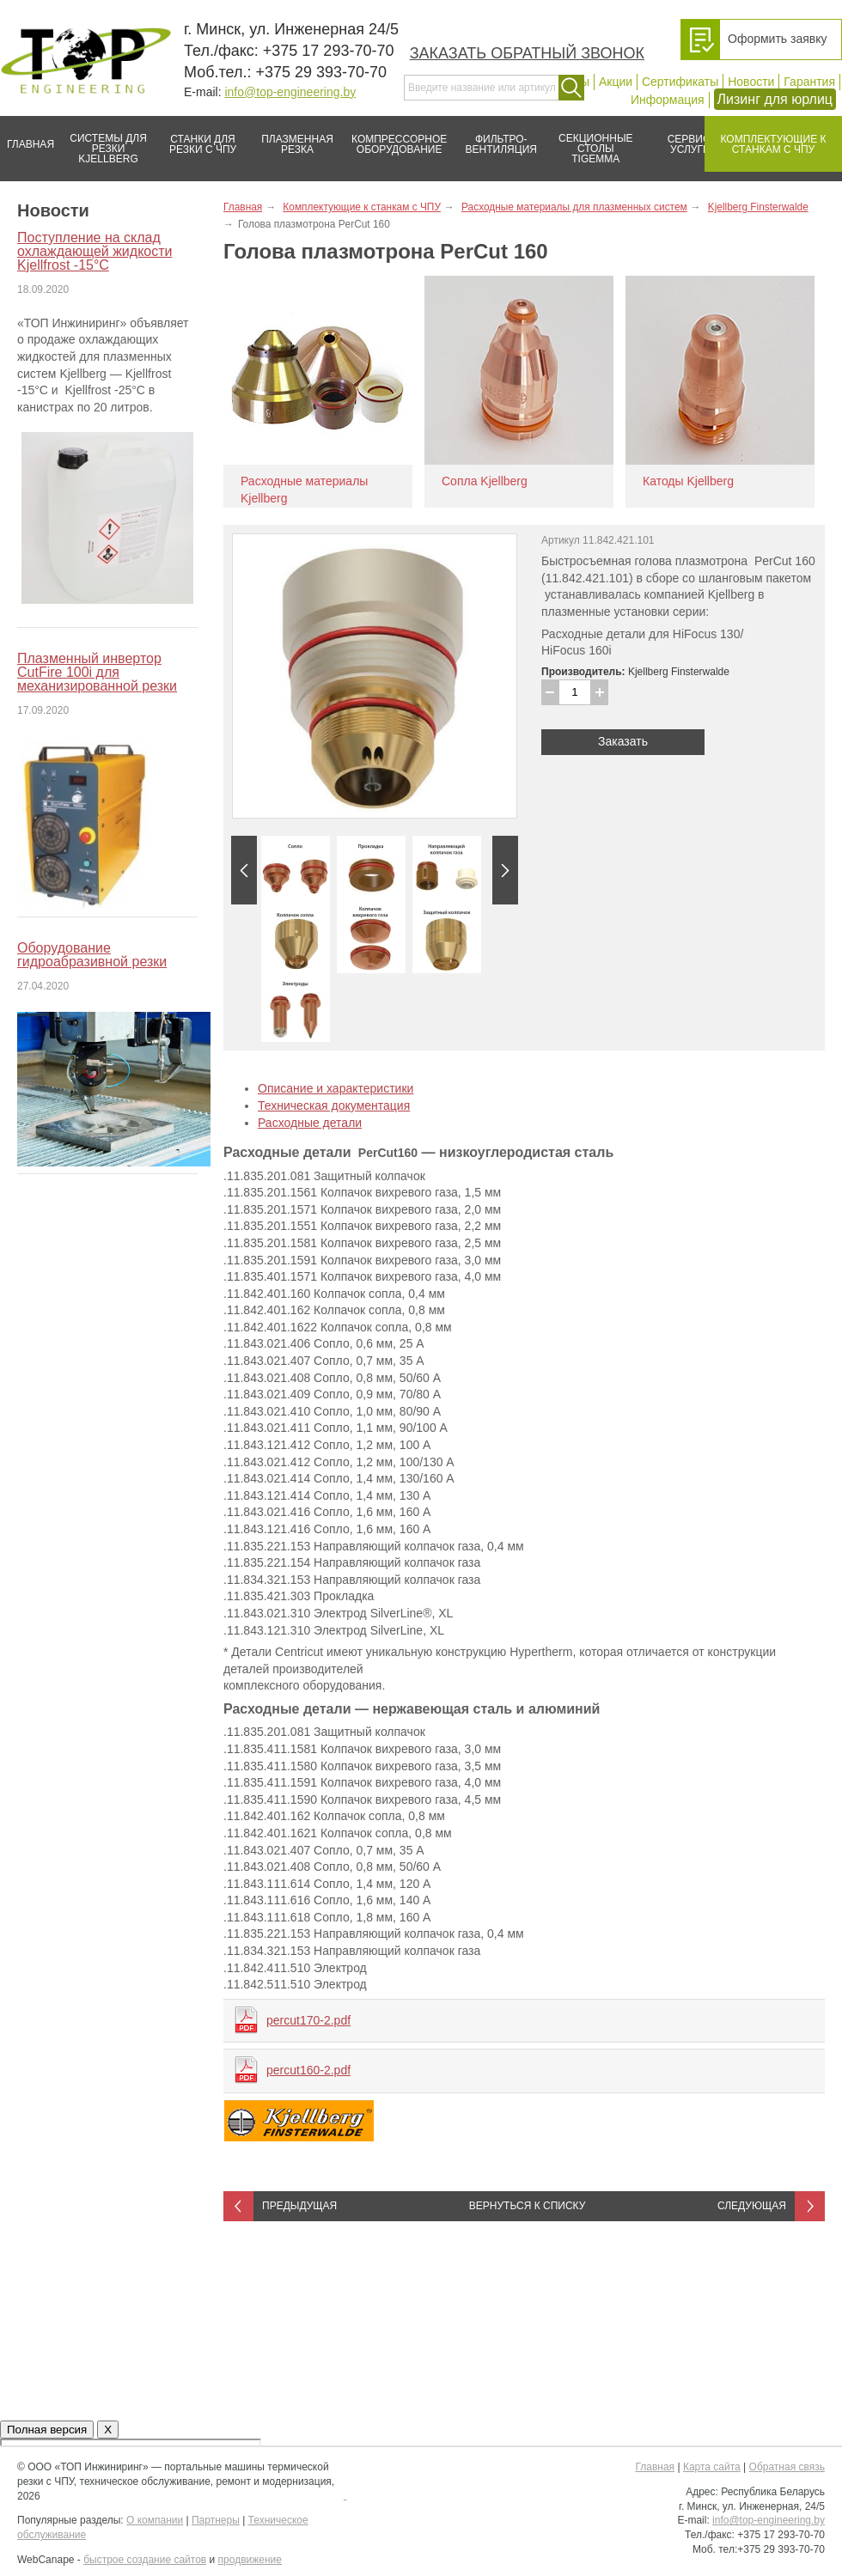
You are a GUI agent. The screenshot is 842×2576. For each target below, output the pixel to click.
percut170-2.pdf (308, 2020)
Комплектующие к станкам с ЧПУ (765, 137)
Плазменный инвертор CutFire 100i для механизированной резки (97, 672)
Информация (668, 100)
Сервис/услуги (690, 144)
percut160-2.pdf (308, 2070)
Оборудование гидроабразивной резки (92, 955)
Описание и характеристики (335, 1088)
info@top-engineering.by (290, 92)
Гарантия (809, 81)
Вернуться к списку (527, 2206)
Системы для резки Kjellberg (104, 140)
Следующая (751, 2206)
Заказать (623, 741)
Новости (751, 81)
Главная (27, 137)
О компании (154, 2520)
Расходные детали (310, 1123)
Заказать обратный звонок (527, 53)
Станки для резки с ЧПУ (196, 137)
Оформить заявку (777, 39)
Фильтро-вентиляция (495, 137)
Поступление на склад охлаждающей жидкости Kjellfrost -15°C (94, 251)
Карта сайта (712, 2467)
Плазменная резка (291, 137)
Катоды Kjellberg (688, 481)
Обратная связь (787, 2467)
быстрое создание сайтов (144, 2560)
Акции (615, 81)
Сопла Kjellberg (485, 481)
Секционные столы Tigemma (590, 140)
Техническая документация (334, 1105)
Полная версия (47, 2429)
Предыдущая (299, 2206)
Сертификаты (680, 81)
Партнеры (216, 2520)
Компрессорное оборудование (396, 137)
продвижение (250, 2560)
